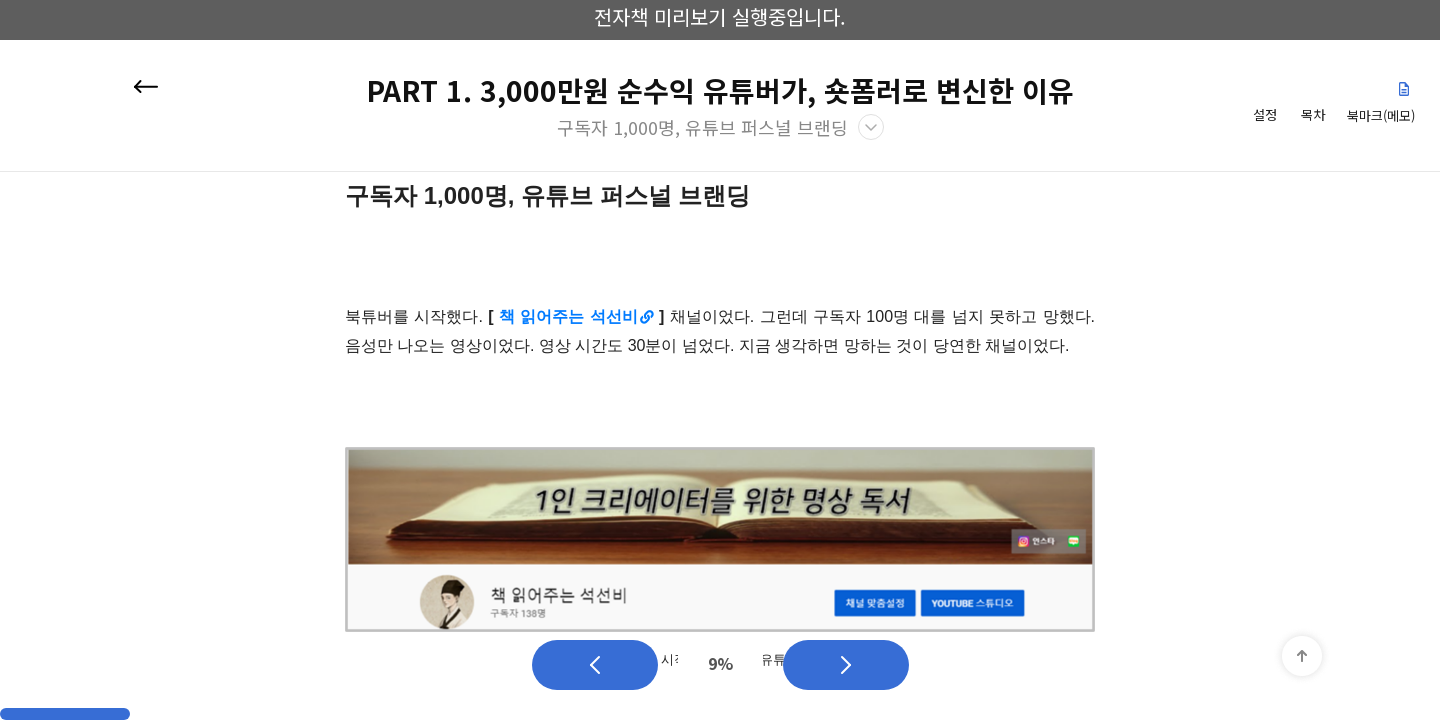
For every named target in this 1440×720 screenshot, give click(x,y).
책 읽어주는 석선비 (568, 316)
